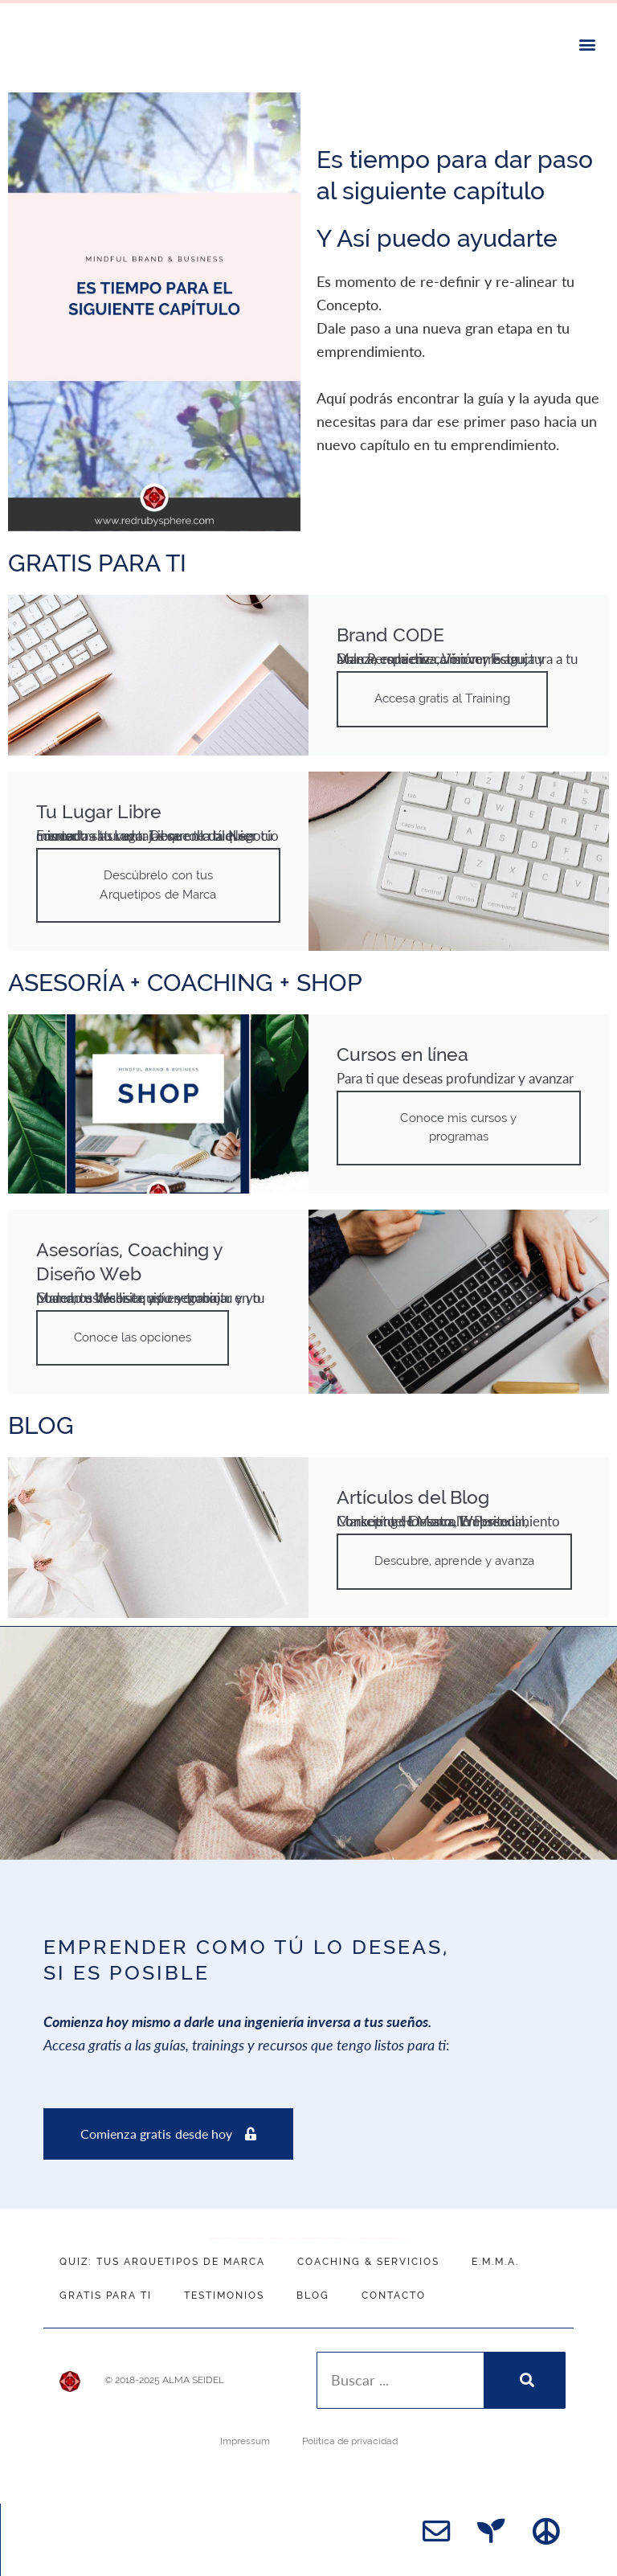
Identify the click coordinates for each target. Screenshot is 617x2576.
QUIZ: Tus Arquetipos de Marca (162, 2253)
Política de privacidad (350, 2433)
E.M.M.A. (495, 2253)
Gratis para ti (105, 2286)
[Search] (524, 2372)
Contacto (394, 2286)
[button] (587, 44)
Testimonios (224, 2286)
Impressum (245, 2433)
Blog (312, 2286)
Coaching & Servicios (368, 2253)
